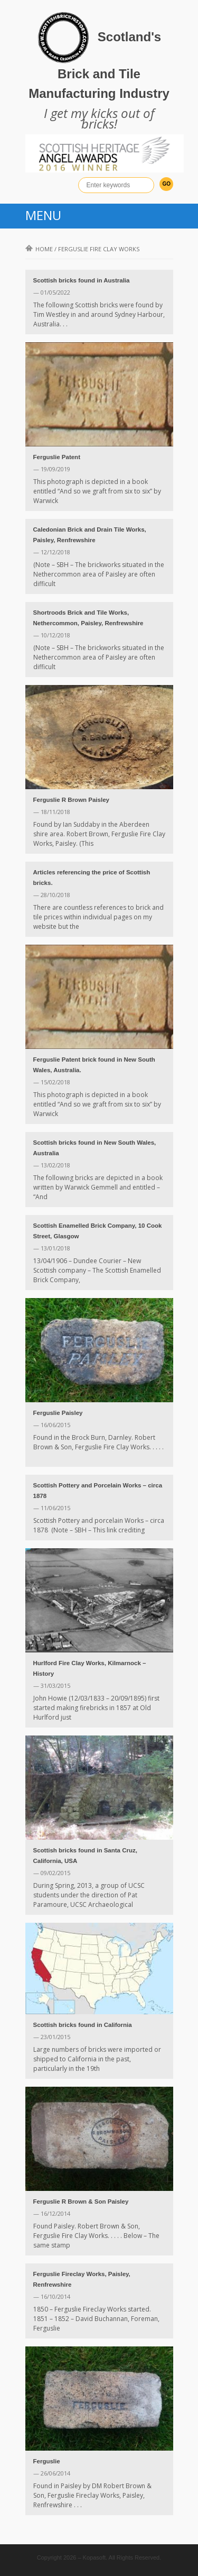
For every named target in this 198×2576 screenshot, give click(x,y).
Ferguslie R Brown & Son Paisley (81, 2201)
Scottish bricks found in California (82, 2025)
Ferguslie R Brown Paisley (71, 800)
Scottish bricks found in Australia (81, 280)
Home (39, 249)
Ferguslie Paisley (58, 1413)
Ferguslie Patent (56, 457)
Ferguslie (46, 2461)
